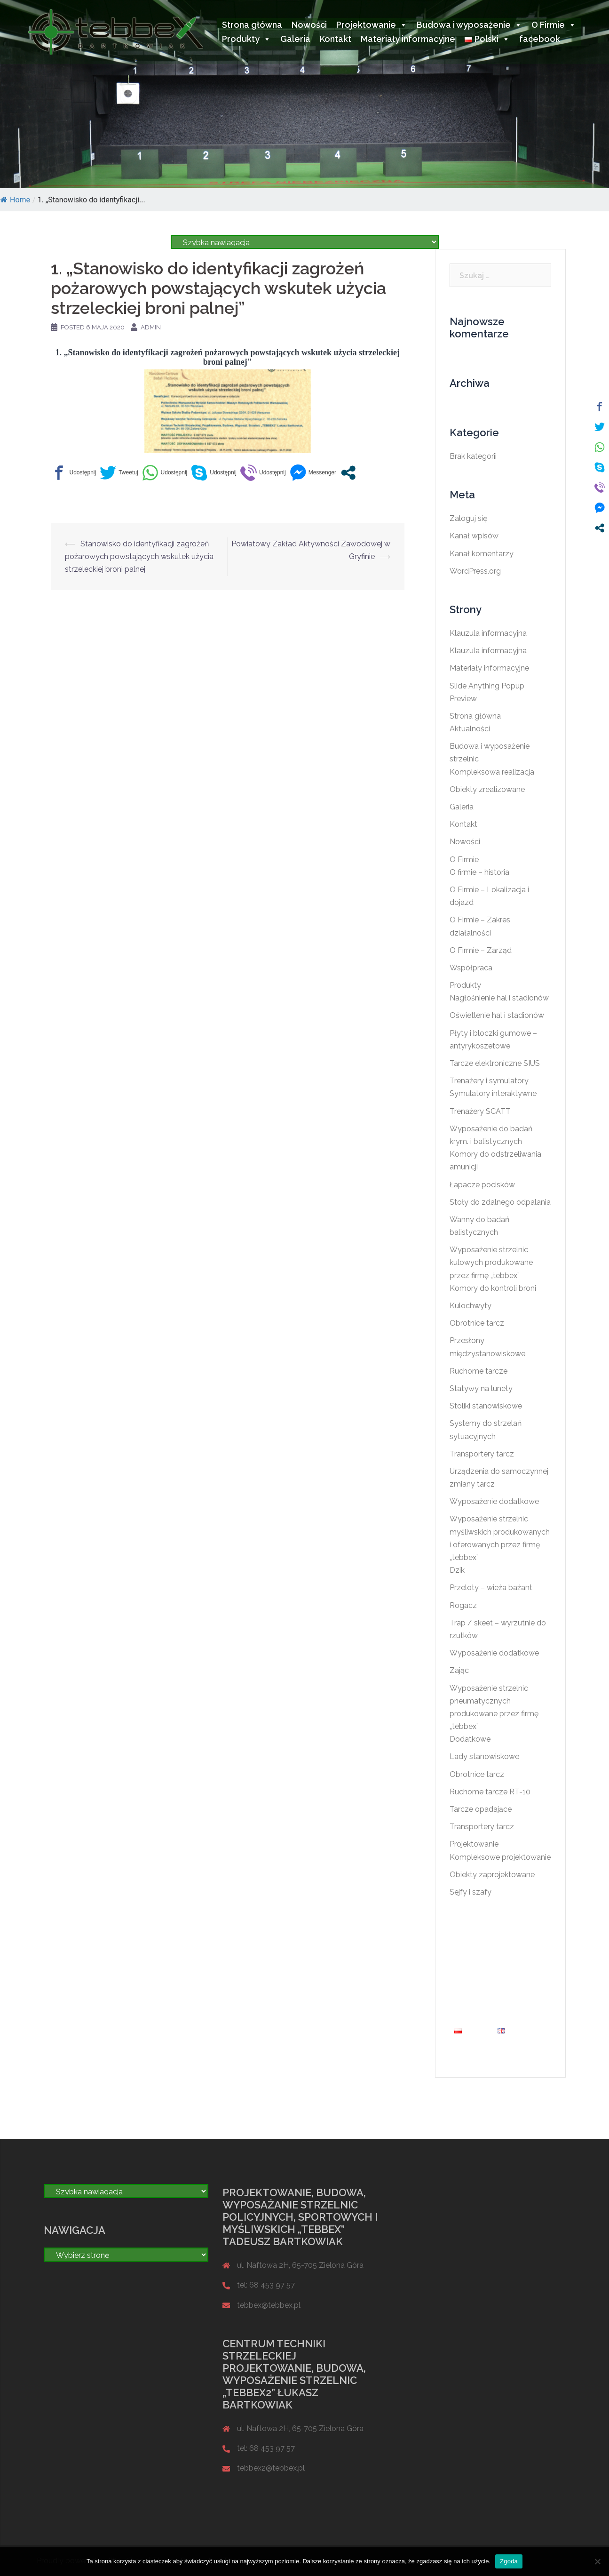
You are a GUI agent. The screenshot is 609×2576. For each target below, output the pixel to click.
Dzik (457, 1570)
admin (151, 327)
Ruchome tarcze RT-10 (490, 1791)
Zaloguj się (468, 518)
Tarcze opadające (481, 1809)
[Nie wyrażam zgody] (597, 2561)
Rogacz (463, 1605)
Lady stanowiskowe (484, 1756)
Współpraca (471, 967)
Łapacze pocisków (482, 1184)
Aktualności (470, 728)
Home (15, 199)
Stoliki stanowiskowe (486, 1405)
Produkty (246, 39)
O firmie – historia (479, 872)
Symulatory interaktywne (493, 1093)
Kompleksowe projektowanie (500, 1857)
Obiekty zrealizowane (487, 789)
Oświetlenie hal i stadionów (497, 1015)
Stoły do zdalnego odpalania (500, 1202)
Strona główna (252, 25)
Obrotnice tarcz (477, 1323)
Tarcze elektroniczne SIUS (495, 1063)
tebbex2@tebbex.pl (271, 2468)
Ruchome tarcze (478, 1371)
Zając (459, 1670)
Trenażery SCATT (480, 1111)
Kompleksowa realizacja (492, 772)
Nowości (309, 25)
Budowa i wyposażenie (469, 25)
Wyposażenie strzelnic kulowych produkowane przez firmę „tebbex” (491, 1262)
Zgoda (509, 2561)
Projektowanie (371, 25)
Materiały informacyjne (408, 39)
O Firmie (553, 25)
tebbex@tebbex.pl (269, 2305)
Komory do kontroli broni (493, 1288)
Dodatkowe (470, 1739)
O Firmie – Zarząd (481, 950)
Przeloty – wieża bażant (491, 1587)
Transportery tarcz (482, 1453)
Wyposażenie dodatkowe (494, 1501)
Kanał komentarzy (482, 553)
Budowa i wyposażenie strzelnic (500, 1974)
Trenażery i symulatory (489, 1080)
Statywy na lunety (481, 1388)
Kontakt (335, 39)
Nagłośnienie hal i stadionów (499, 997)
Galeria (295, 39)
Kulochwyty (470, 1305)
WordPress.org (475, 571)
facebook (539, 39)
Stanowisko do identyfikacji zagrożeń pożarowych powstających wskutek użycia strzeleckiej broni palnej (139, 556)
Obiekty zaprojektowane (492, 1874)
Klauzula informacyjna (488, 633)
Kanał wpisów (474, 535)
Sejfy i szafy (470, 1892)
